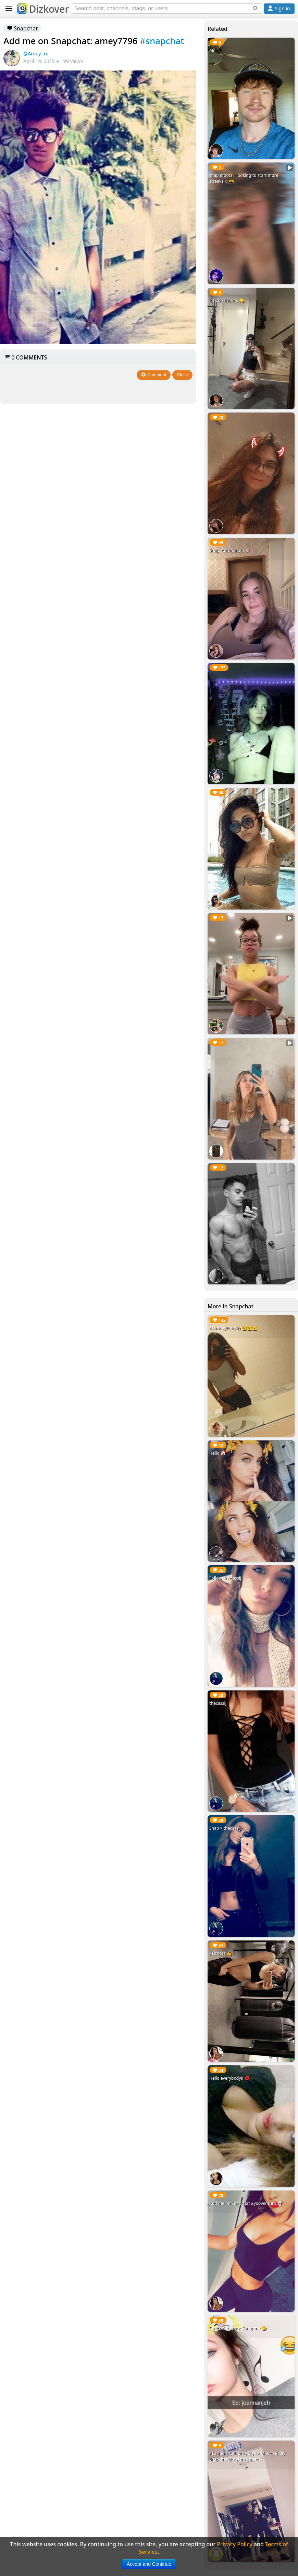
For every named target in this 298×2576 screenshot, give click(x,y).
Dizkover (43, 8)
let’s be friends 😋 (226, 300)
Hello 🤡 (217, 1453)
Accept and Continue (149, 2564)
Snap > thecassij (224, 1828)
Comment (153, 374)
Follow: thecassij (225, 1578)
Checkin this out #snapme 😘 (237, 2328)
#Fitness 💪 (220, 1953)
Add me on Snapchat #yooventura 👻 (245, 2203)
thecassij (217, 1703)
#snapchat (162, 41)
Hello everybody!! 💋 (229, 2078)
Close (182, 374)
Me (212, 50)
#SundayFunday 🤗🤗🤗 (233, 1328)
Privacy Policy (234, 2544)
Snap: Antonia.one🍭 (229, 550)
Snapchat (22, 28)
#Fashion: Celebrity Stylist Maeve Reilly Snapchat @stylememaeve (247, 2456)
